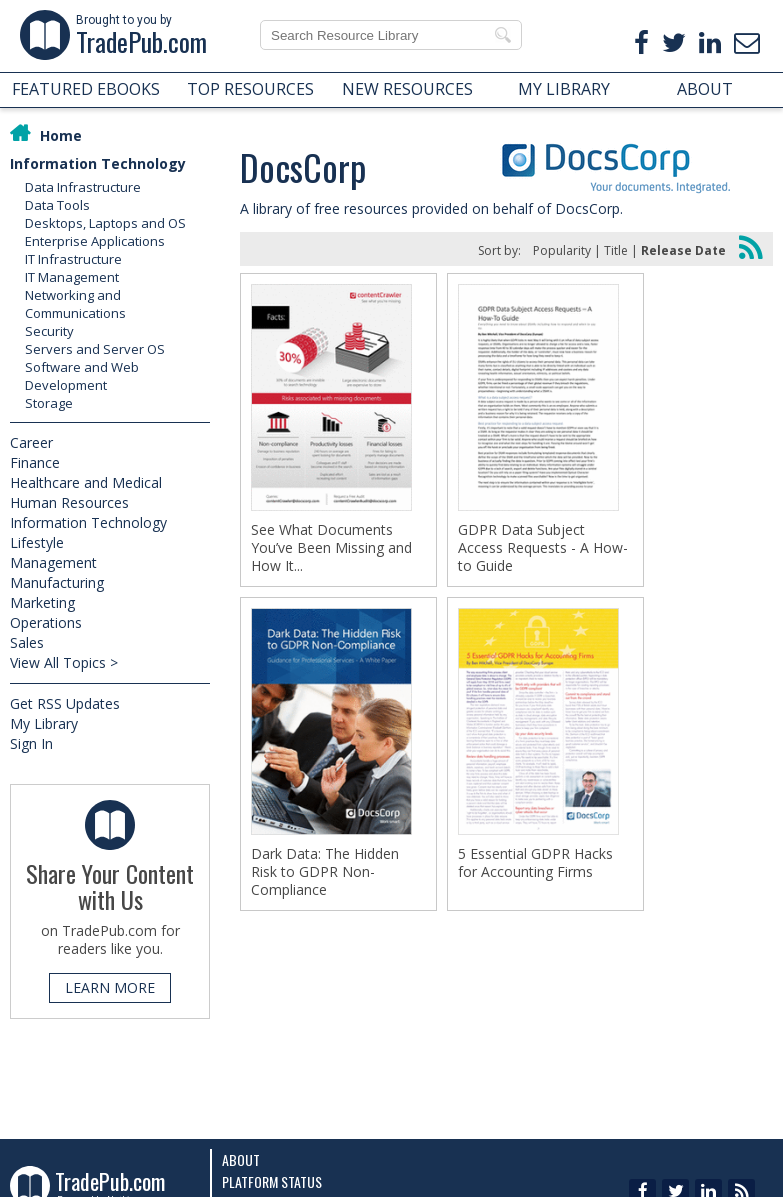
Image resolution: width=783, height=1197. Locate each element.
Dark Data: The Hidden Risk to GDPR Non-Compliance (325, 872)
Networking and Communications (75, 304)
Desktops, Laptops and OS (105, 223)
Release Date (683, 250)
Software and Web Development (82, 376)
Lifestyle (37, 542)
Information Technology (98, 163)
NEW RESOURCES (407, 89)
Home (61, 135)
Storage (49, 403)
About (241, 1159)
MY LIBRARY (564, 89)
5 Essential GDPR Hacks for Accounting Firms (535, 863)
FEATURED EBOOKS (86, 89)
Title (616, 250)
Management (53, 562)
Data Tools (57, 205)
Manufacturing (57, 582)
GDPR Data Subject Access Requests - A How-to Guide (543, 548)
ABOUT (705, 89)
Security (49, 331)
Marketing (42, 602)
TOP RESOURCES (250, 89)
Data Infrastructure (83, 187)
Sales (27, 642)
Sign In (31, 743)
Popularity (562, 250)
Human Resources (69, 502)
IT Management (72, 277)
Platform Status (272, 1181)
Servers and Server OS (95, 349)
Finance (35, 462)
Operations (46, 622)
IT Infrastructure (73, 259)
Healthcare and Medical (86, 482)
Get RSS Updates (65, 703)
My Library (44, 723)
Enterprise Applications (95, 241)
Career (31, 442)
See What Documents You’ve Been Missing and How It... (331, 548)
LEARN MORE (110, 987)
